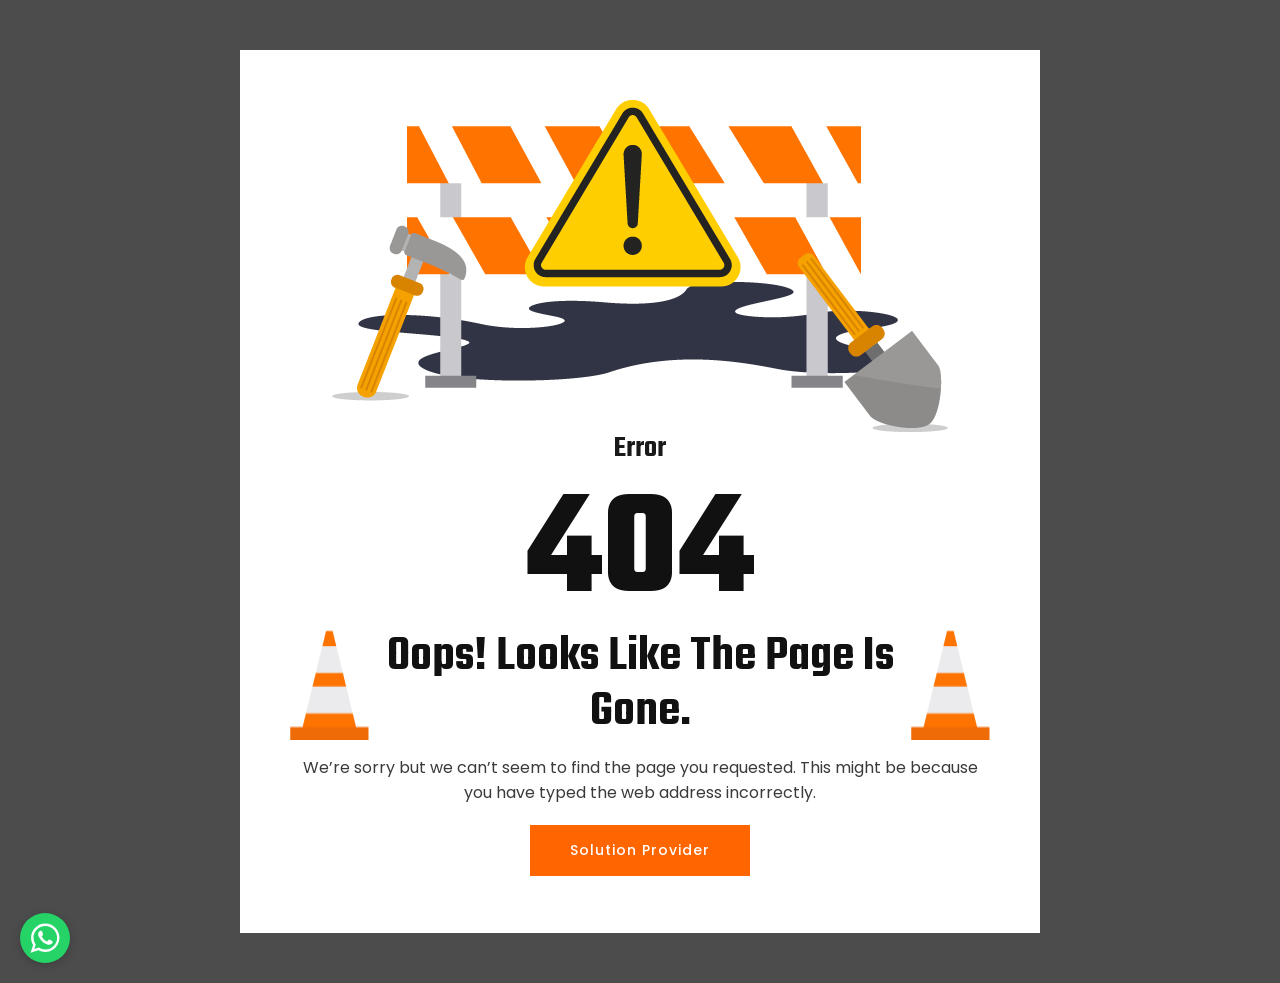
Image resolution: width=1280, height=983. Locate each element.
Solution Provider (640, 850)
